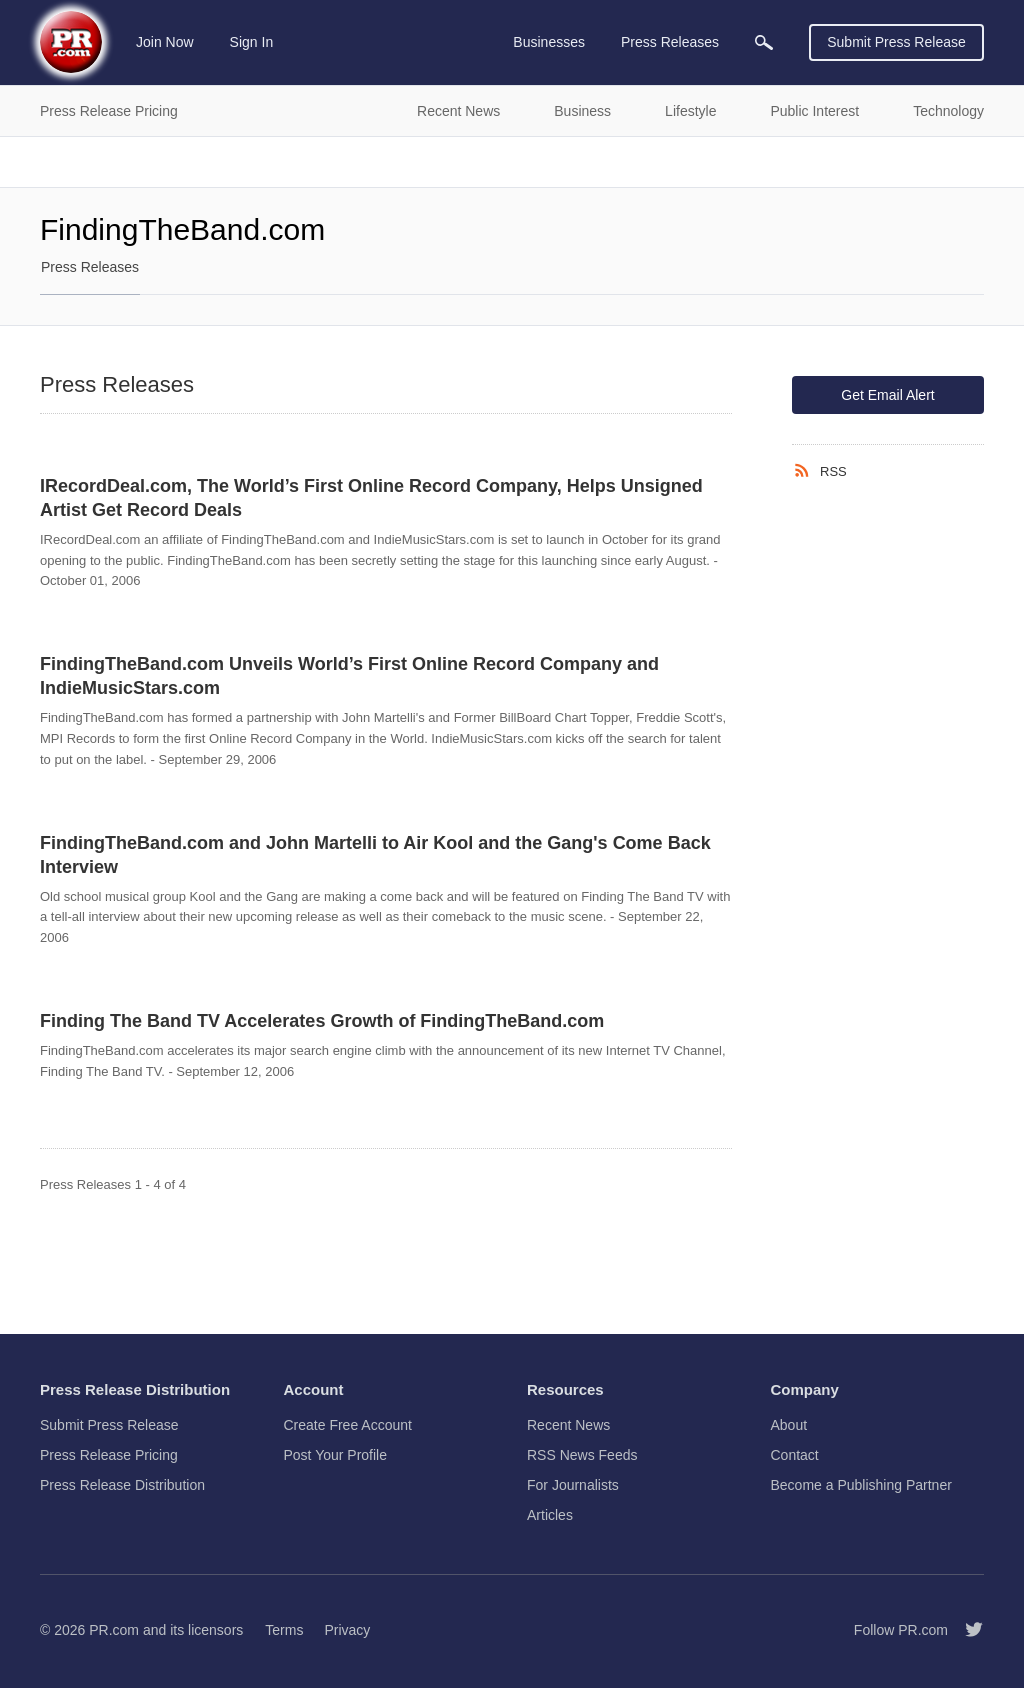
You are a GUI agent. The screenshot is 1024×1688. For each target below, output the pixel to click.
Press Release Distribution (122, 1485)
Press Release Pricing (109, 1455)
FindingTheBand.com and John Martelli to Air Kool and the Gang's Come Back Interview (375, 855)
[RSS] (806, 471)
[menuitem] (764, 42)
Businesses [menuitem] (549, 42)
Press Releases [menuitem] (670, 42)
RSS (833, 471)
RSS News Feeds (582, 1455)
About (789, 1425)
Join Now (165, 42)
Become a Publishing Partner (861, 1485)
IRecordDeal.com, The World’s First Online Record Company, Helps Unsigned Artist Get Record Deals (371, 498)
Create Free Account (348, 1425)
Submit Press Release (896, 42)
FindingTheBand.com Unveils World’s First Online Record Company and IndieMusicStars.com (349, 676)
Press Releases (90, 267)
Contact (795, 1455)
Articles (550, 1515)
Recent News (568, 1425)
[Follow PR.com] (966, 1630)
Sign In (252, 42)
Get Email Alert (887, 395)
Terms (284, 1630)
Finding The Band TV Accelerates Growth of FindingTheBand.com (322, 1021)
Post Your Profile (336, 1455)
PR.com (114, 1630)
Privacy (347, 1630)
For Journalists (573, 1485)
